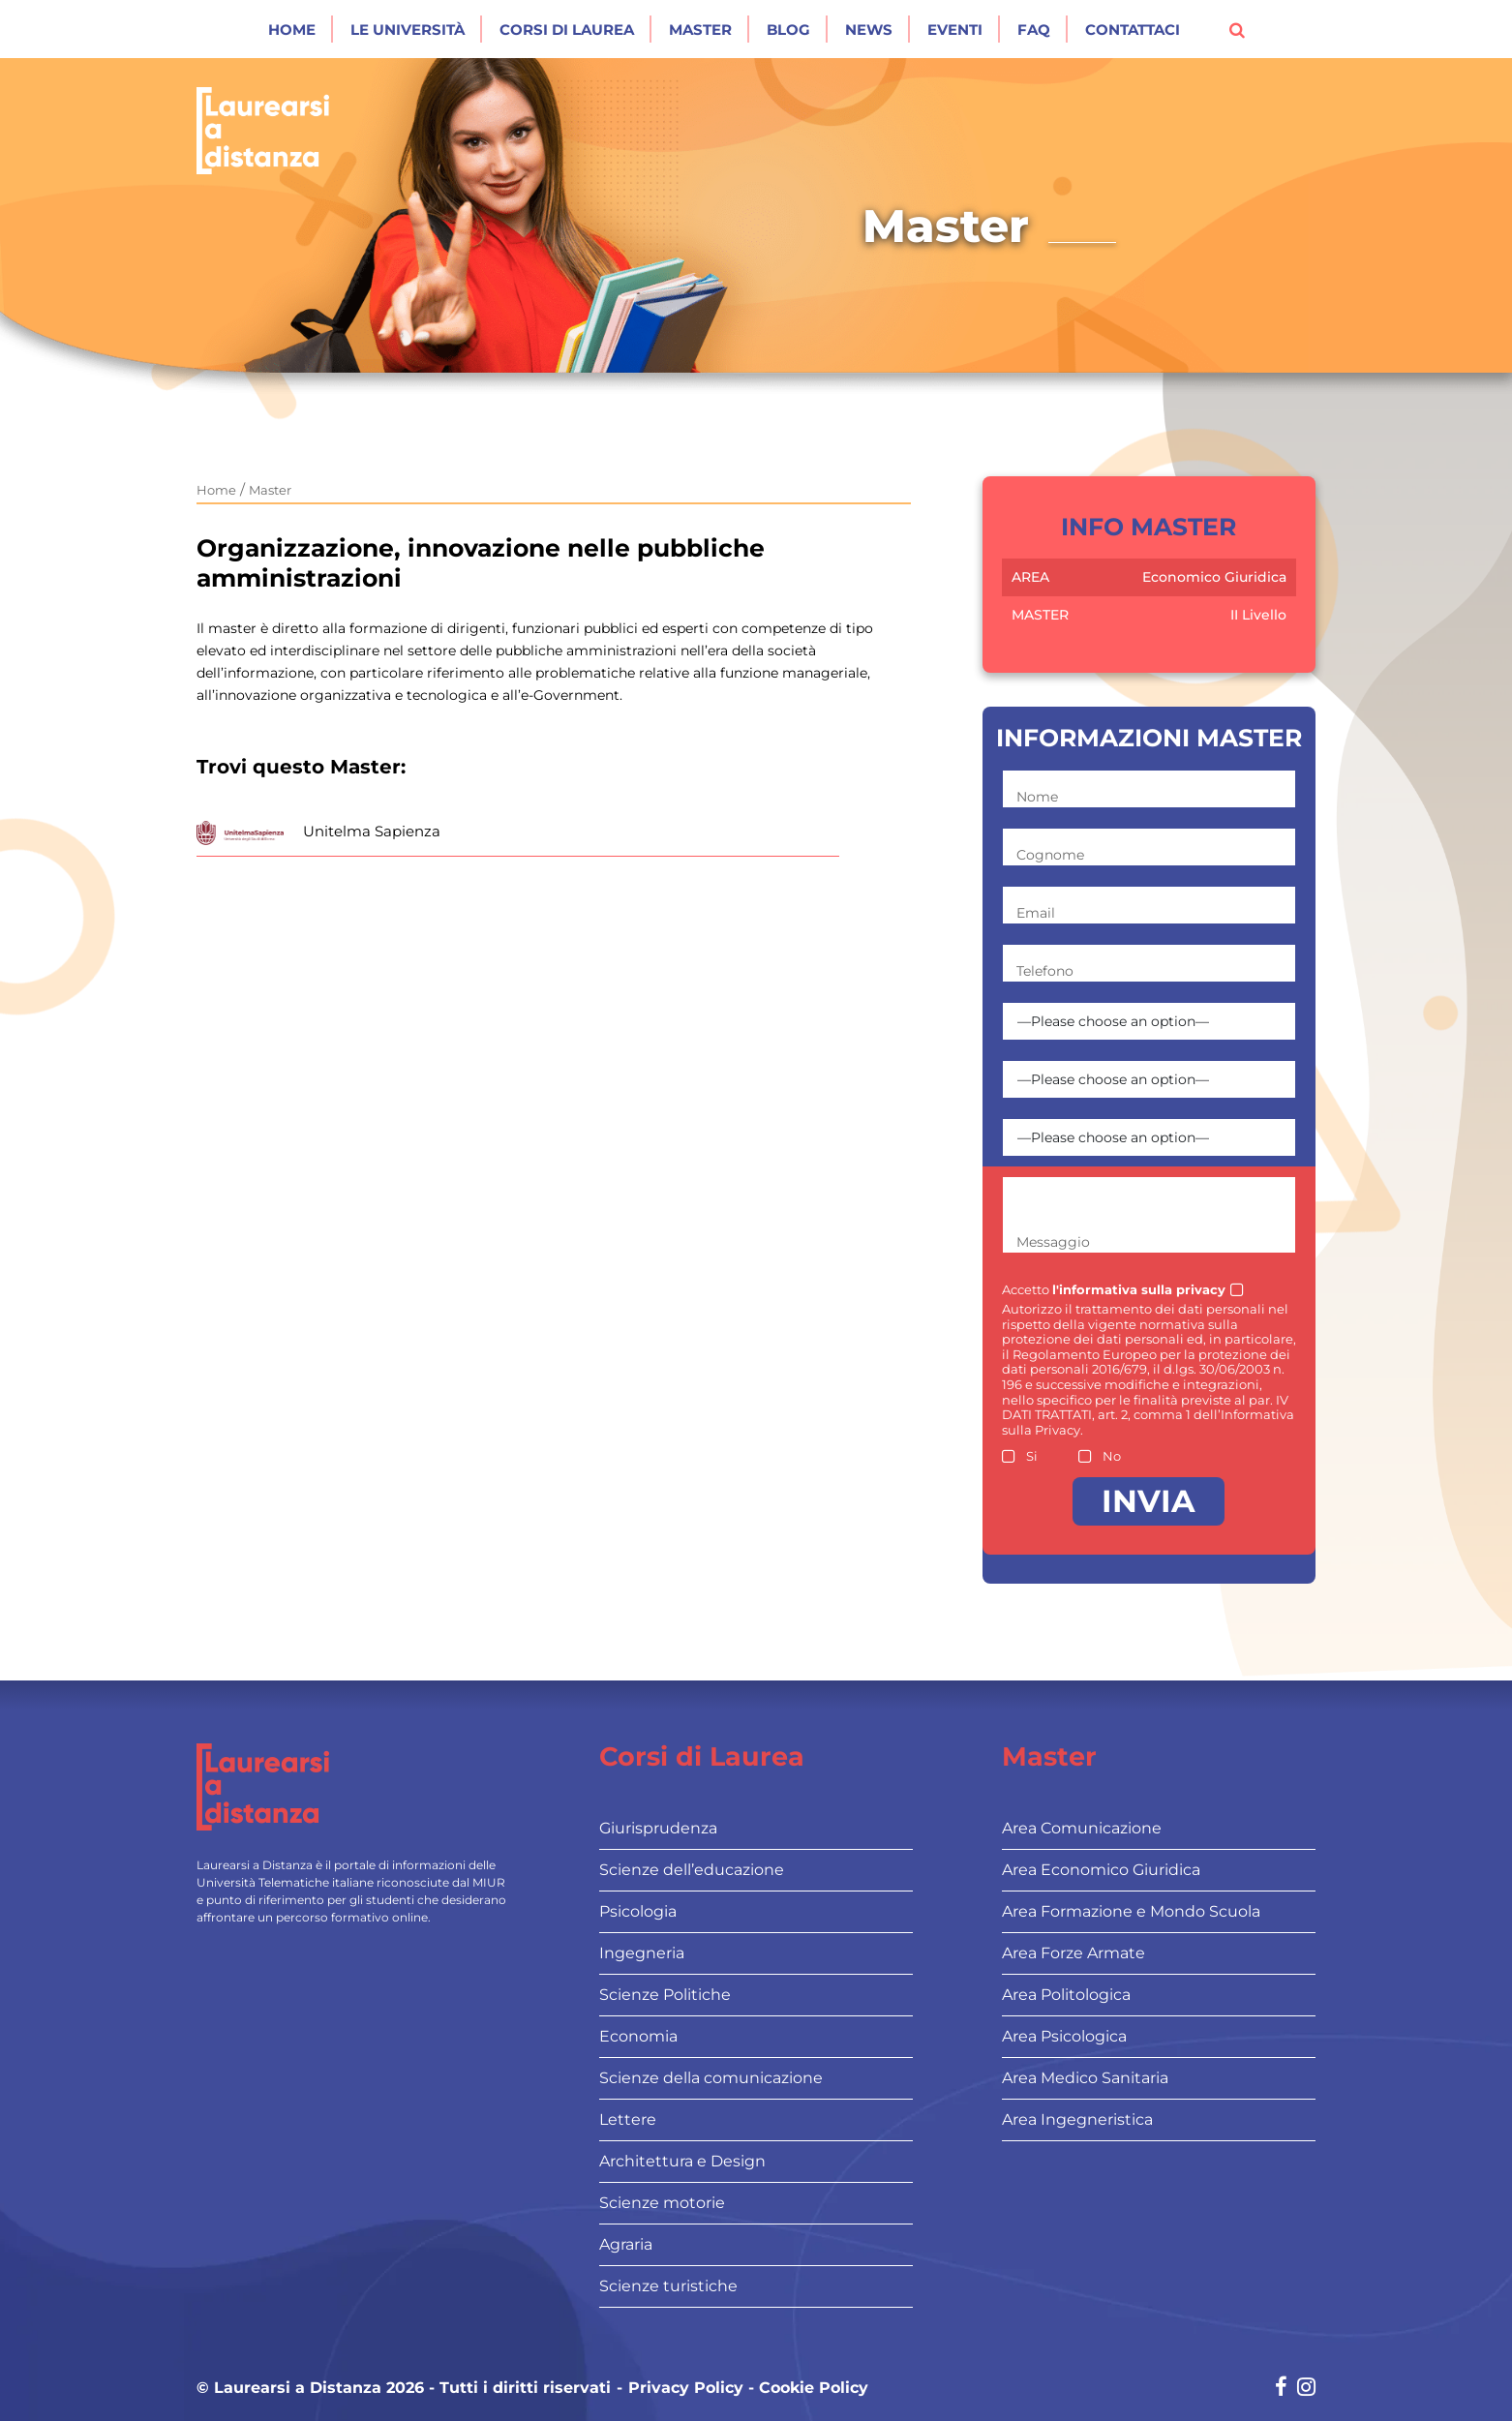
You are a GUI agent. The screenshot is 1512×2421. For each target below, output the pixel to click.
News (868, 29)
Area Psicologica (1064, 2036)
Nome (1037, 796)
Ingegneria (641, 1953)
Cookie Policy (813, 2388)
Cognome (1050, 855)
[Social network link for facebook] (1281, 2389)
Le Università (407, 29)
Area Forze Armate (1073, 1953)
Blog (788, 29)
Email (1035, 913)
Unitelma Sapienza (371, 831)
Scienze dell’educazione (691, 1870)
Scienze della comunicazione (711, 2078)
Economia (638, 2036)
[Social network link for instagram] (1306, 2389)
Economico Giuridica (1214, 577)
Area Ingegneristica (1077, 2119)
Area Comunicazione (1082, 1828)
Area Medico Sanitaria (1085, 2078)
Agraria (625, 2244)
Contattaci (1132, 29)
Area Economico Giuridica (1101, 1870)
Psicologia (638, 1911)
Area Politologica (1066, 1994)
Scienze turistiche (668, 2286)
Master (700, 29)
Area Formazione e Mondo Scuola (1131, 1911)
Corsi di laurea (566, 29)
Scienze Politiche (665, 1994)
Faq (1033, 29)
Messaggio (1053, 1242)
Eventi (955, 29)
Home (292, 29)
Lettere (627, 2119)
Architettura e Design (682, 2161)
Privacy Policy (685, 2388)
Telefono (1045, 971)
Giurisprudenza (658, 1828)
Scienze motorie (662, 2203)
